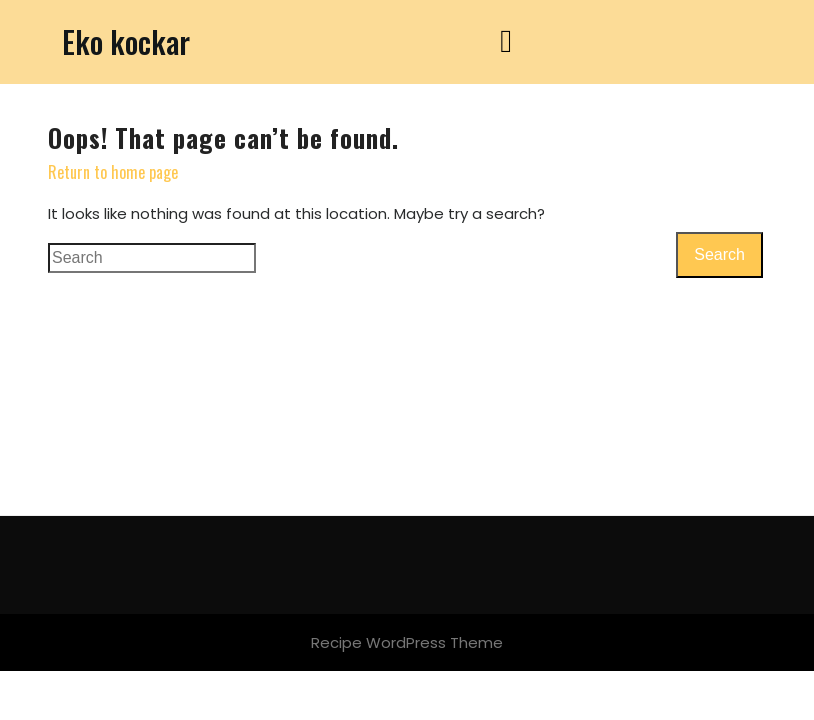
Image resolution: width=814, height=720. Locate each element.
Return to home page (113, 172)
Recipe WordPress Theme (407, 642)
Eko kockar (126, 41)
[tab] (506, 42)
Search (719, 254)
